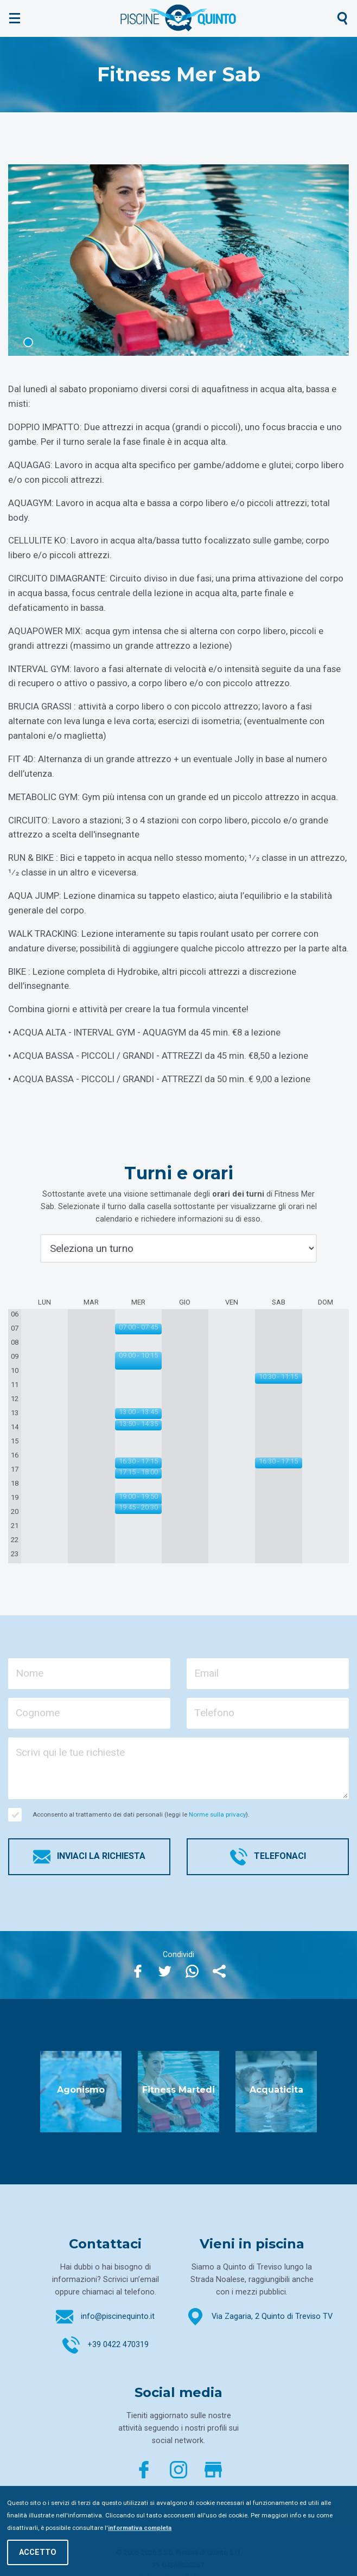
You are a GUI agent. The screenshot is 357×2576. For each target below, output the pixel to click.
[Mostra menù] (14, 18)
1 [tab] (28, 342)
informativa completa (139, 2528)
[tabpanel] (178, 260)
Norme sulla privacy (217, 1814)
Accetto (37, 2552)
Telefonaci (268, 1856)
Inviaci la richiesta (89, 1856)
